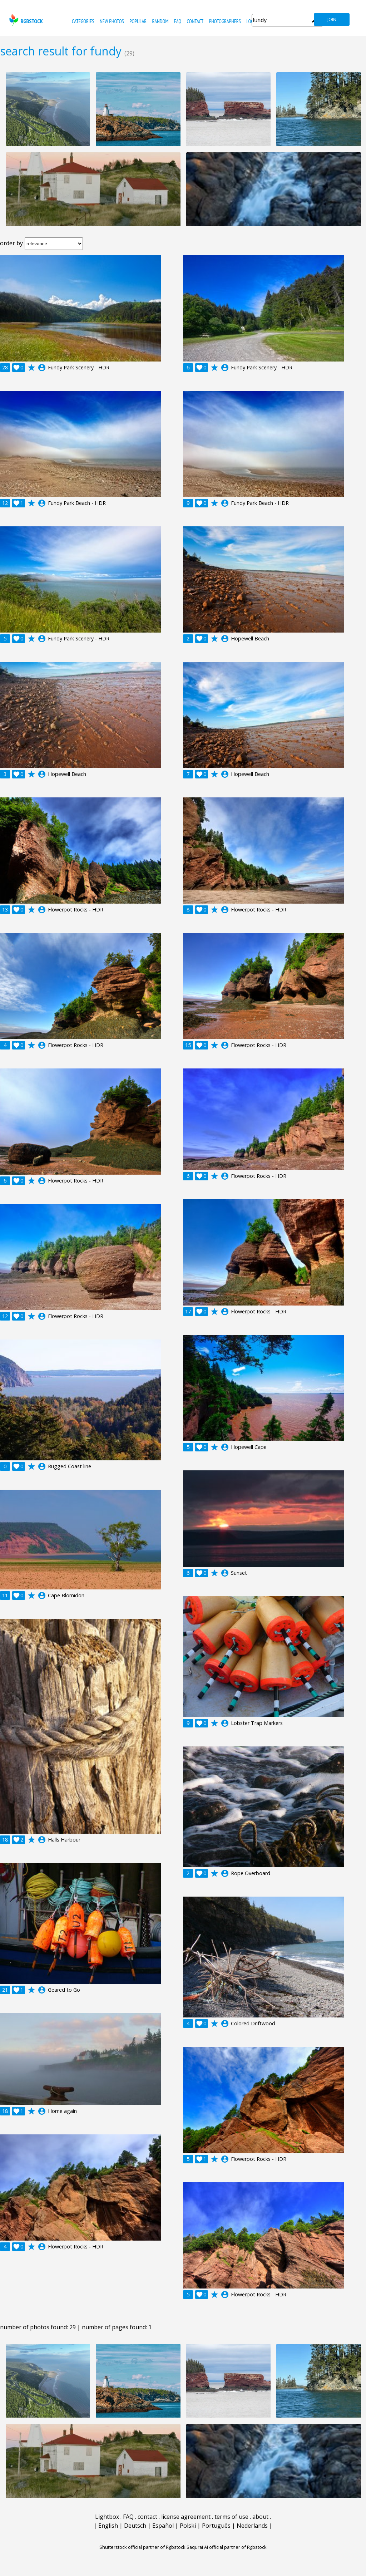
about (260, 2517)
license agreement (186, 2517)
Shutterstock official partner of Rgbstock (142, 2547)
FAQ (177, 21)
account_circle (42, 367)
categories (83, 21)
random (160, 21)
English (108, 2526)
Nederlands (252, 2526)
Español (163, 2526)
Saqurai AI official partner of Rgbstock (227, 2547)
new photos (112, 21)
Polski (188, 2526)
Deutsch (135, 2526)
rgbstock (25, 19)
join (331, 19)
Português (216, 2526)
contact (195, 21)
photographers (225, 21)
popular (138, 21)
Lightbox (107, 2517)
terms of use (231, 2517)
